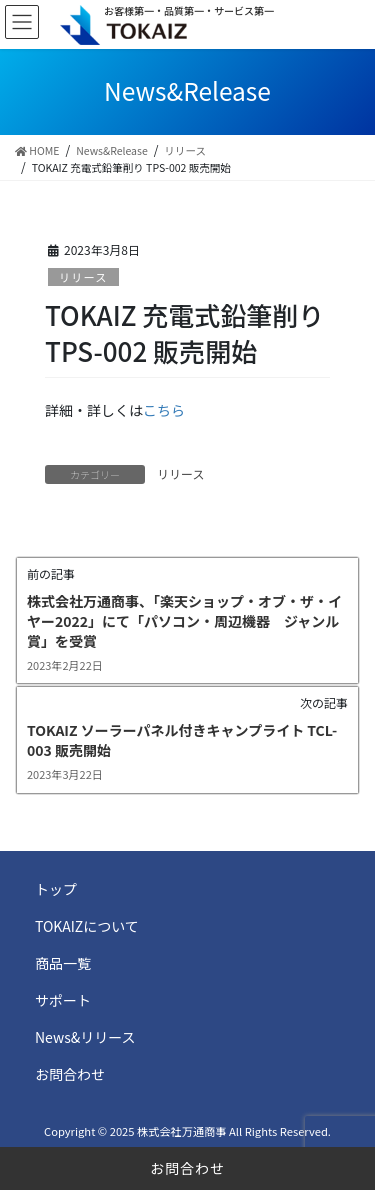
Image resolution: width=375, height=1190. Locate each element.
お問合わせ (187, 1168)
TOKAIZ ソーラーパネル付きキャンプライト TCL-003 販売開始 (182, 740)
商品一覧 (63, 963)
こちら (164, 410)
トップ (56, 889)
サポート (63, 1000)
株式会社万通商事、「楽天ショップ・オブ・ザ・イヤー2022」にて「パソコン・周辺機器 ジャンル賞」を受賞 (184, 620)
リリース (83, 277)
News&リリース (85, 1037)
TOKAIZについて (87, 926)
